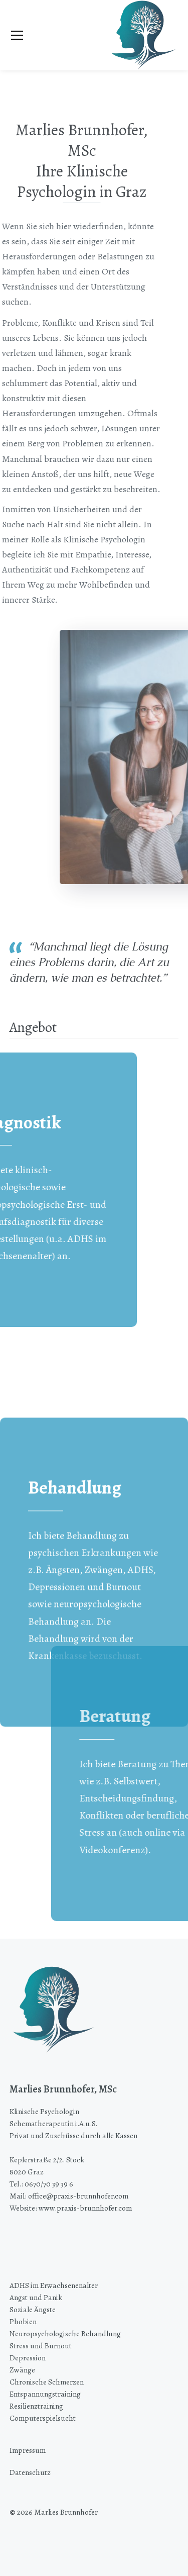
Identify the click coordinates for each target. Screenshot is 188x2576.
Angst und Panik (36, 2297)
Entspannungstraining (45, 2394)
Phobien (23, 2321)
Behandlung (74, 1599)
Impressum (28, 2450)
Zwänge (22, 2369)
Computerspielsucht (43, 2418)
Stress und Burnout (41, 2345)
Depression (28, 2357)
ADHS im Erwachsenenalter (54, 2285)
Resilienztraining (36, 2406)
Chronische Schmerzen (47, 2381)
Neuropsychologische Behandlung (65, 2333)
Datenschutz (30, 2472)
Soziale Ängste (33, 2309)
